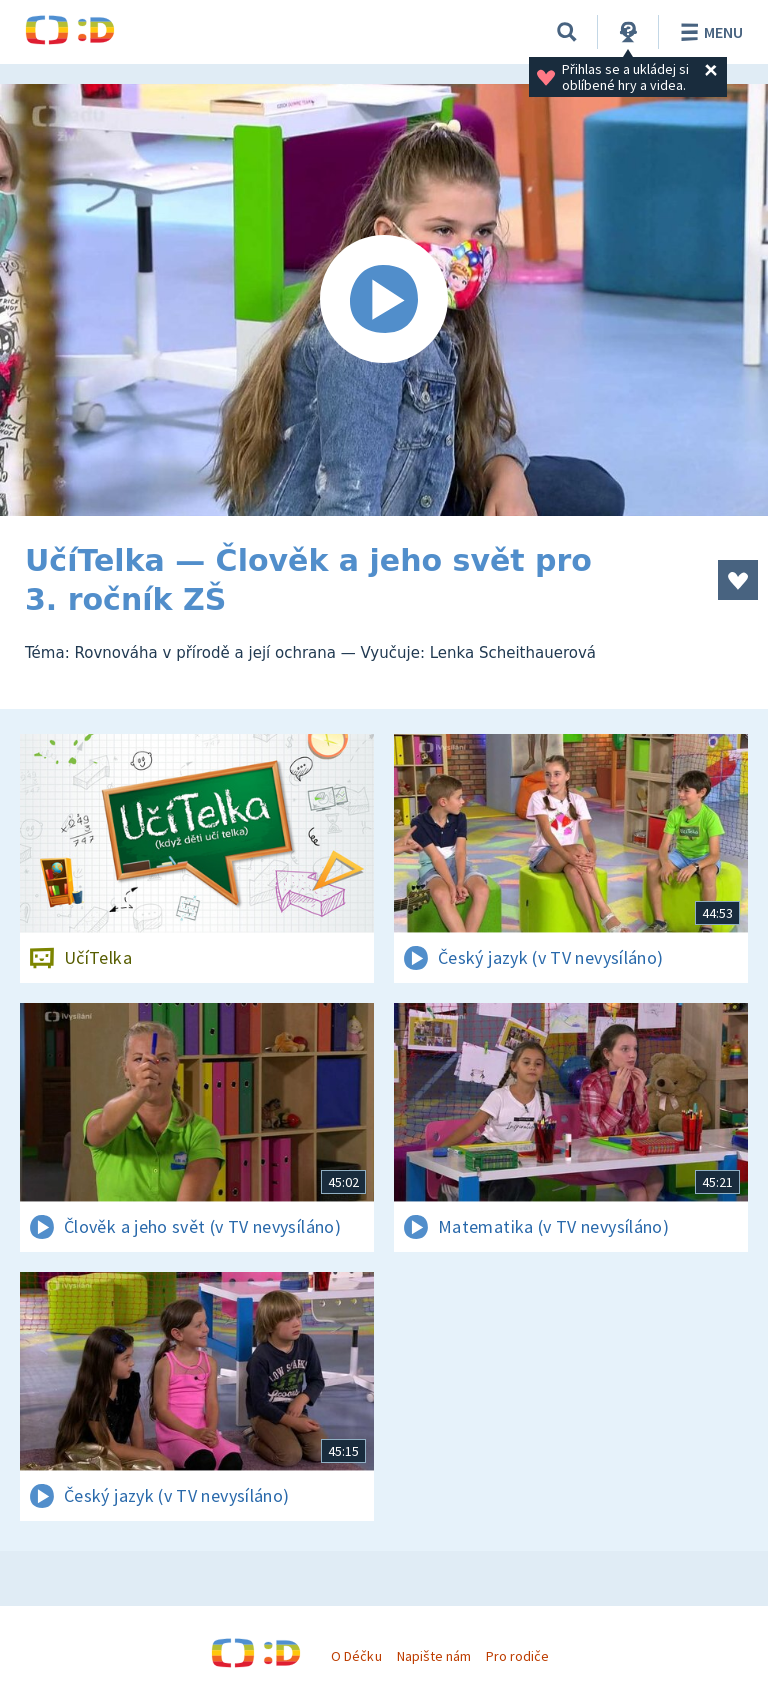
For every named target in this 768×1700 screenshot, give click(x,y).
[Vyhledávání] (567, 32)
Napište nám (434, 1656)
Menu (708, 32)
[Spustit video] (384, 300)
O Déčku (356, 1656)
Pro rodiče (517, 1656)
